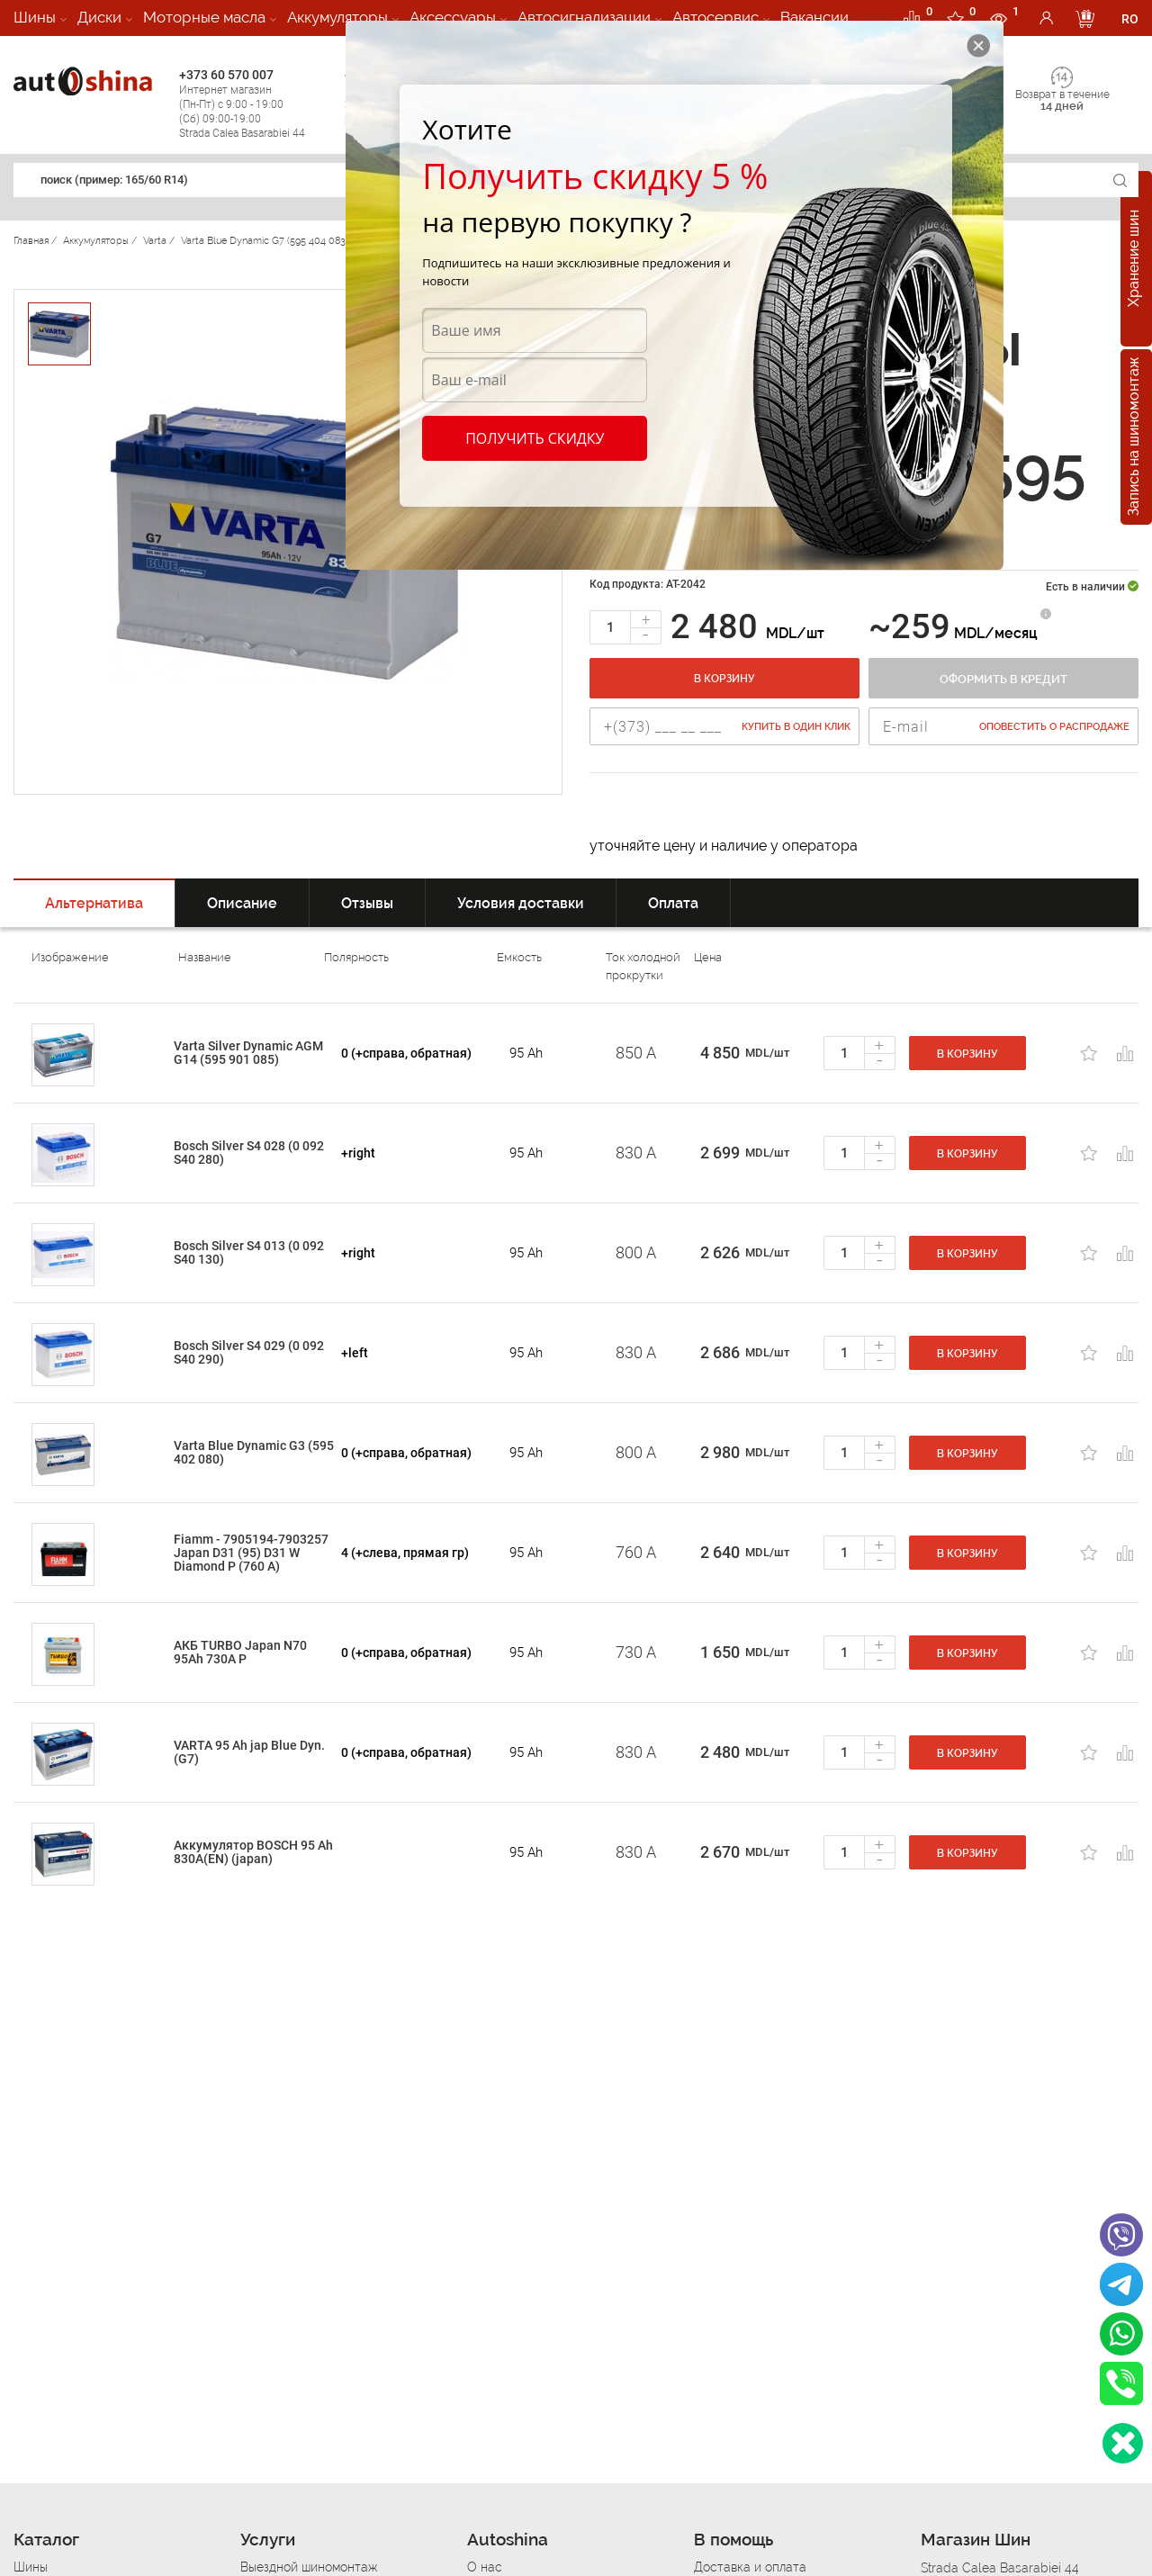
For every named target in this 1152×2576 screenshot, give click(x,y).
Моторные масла (204, 17)
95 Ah (526, 1053)
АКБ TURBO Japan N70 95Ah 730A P (240, 1652)
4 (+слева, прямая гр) (405, 1552)
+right (358, 1153)
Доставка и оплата (750, 2567)
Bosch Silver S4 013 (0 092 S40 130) (249, 1252)
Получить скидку (534, 438)
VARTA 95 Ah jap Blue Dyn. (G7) (249, 1752)
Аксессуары (453, 17)
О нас (484, 2567)
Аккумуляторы (337, 17)
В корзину (724, 678)
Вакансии (814, 17)
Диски (99, 17)
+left (354, 1353)
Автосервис (715, 17)
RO (1129, 19)
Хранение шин (1133, 259)
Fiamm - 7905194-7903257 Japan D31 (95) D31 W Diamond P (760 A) (251, 1552)
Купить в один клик (796, 727)
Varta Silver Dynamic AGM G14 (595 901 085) (248, 1053)
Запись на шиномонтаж (1133, 437)
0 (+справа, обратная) (406, 1053)
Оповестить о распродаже (1054, 727)
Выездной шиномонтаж (308, 2567)
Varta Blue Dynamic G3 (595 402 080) (254, 1452)
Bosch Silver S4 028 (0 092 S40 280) (249, 1152)
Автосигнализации (584, 17)
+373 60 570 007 (257, 104)
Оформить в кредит (1003, 679)
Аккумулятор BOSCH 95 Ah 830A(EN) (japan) (253, 1852)
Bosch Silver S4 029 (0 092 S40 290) (249, 1352)
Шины (35, 17)
